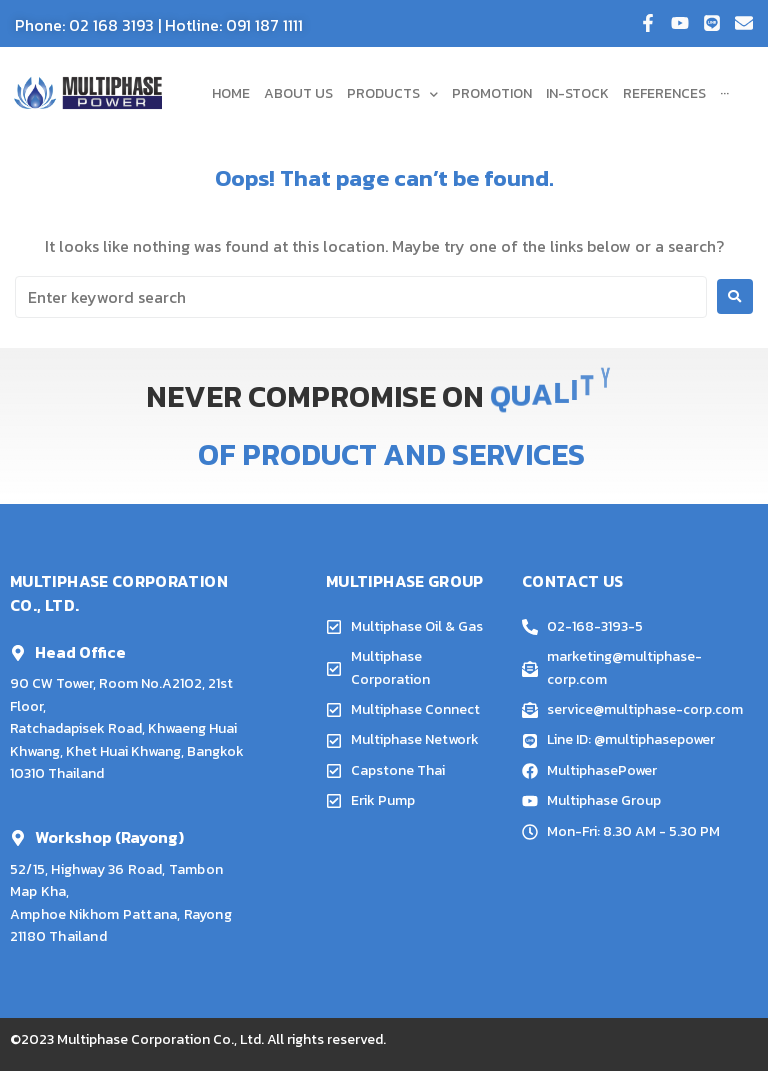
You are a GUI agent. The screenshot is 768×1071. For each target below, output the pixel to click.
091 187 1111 (264, 25)
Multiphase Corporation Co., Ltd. (160, 1039)
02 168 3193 (111, 25)
